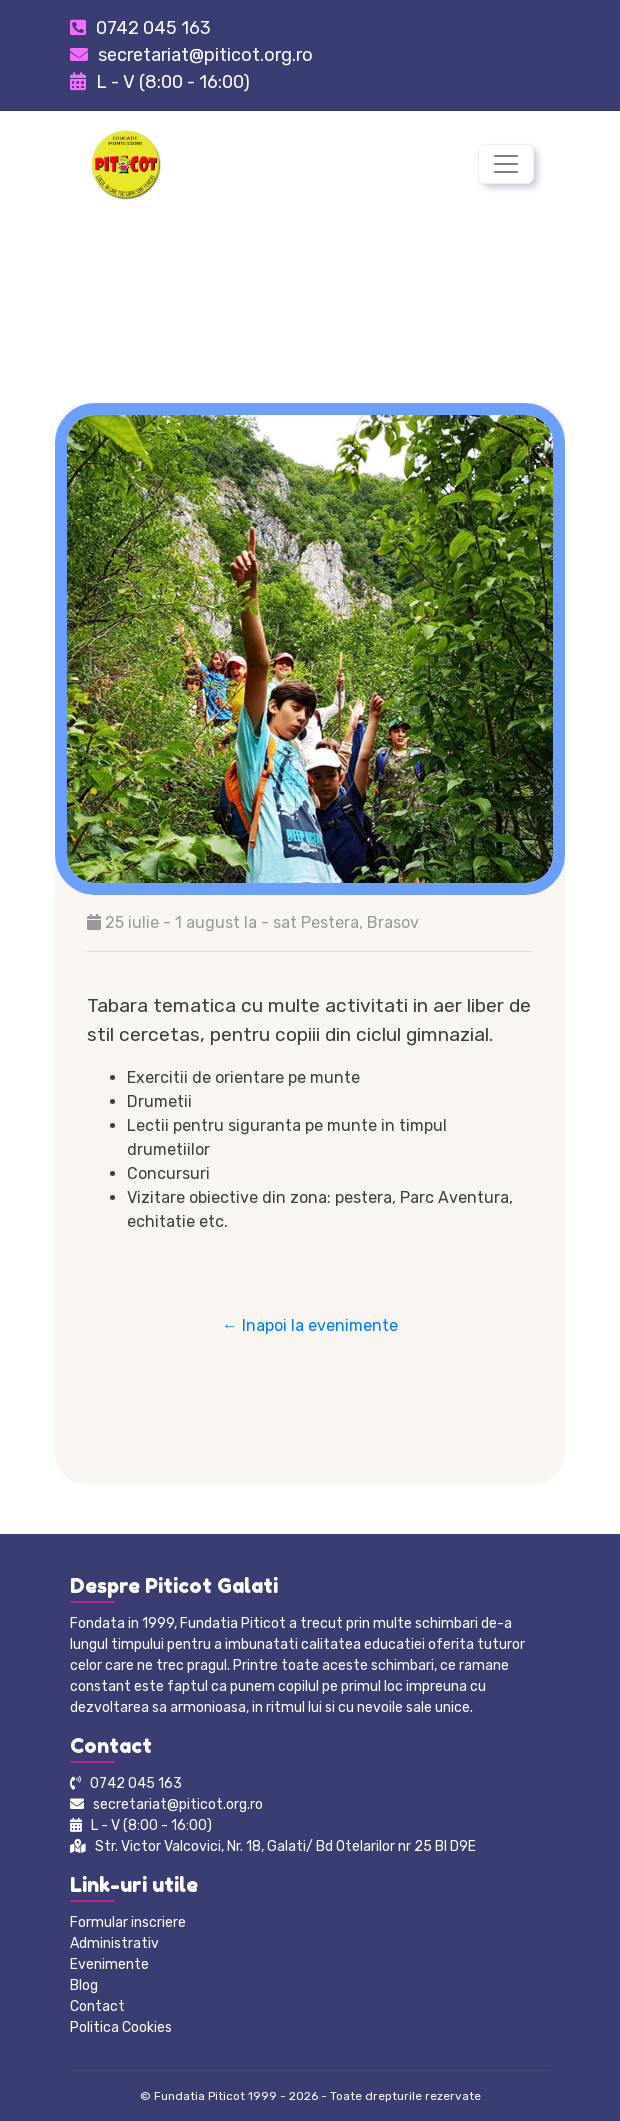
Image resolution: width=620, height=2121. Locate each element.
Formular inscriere (128, 1922)
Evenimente (109, 1964)
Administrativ (114, 1943)
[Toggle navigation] (506, 164)
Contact (97, 2006)
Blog (84, 1985)
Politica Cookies (121, 2027)
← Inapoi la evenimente (310, 1325)
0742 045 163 (153, 28)
